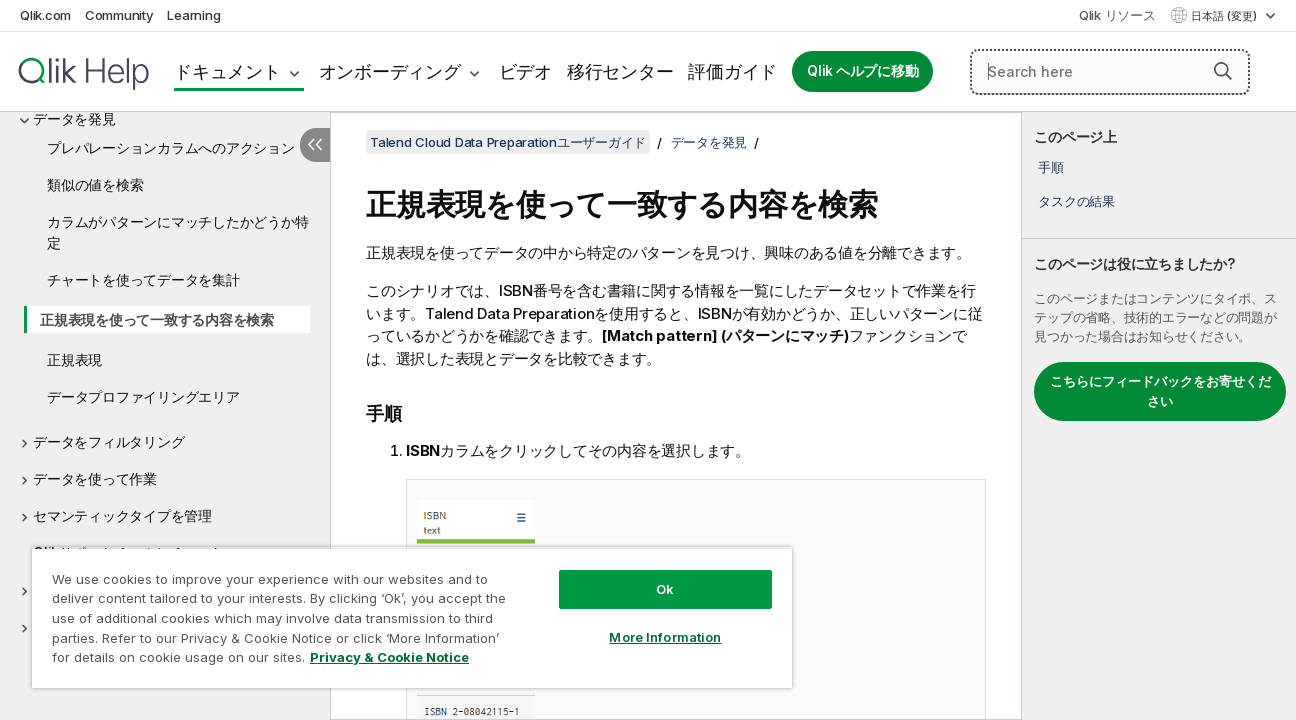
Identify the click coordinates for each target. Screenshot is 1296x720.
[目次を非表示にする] (315, 145)
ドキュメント (227, 71)
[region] (408, 617)
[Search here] (1110, 72)
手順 (1051, 167)
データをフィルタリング (108, 441)
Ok (658, 589)
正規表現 (74, 359)
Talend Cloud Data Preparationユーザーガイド (508, 142)
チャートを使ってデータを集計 (143, 279)
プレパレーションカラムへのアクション (171, 147)
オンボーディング (390, 71)
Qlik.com (45, 15)
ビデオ (525, 71)
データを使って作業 (95, 478)
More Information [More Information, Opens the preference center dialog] (658, 637)
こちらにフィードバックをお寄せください (1160, 391)
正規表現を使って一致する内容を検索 (157, 319)
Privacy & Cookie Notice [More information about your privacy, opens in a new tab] (389, 657)
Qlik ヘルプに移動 (862, 71)
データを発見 (74, 118)
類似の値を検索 (95, 184)
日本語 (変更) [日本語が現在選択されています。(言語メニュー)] (1225, 16)
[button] (1223, 71)
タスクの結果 (1076, 201)
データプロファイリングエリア (143, 396)
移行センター (620, 71)
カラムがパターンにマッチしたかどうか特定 (177, 232)
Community (119, 15)
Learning (193, 15)
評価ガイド (732, 71)
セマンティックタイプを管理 (122, 515)
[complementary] (1159, 416)
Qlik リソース (1117, 15)
